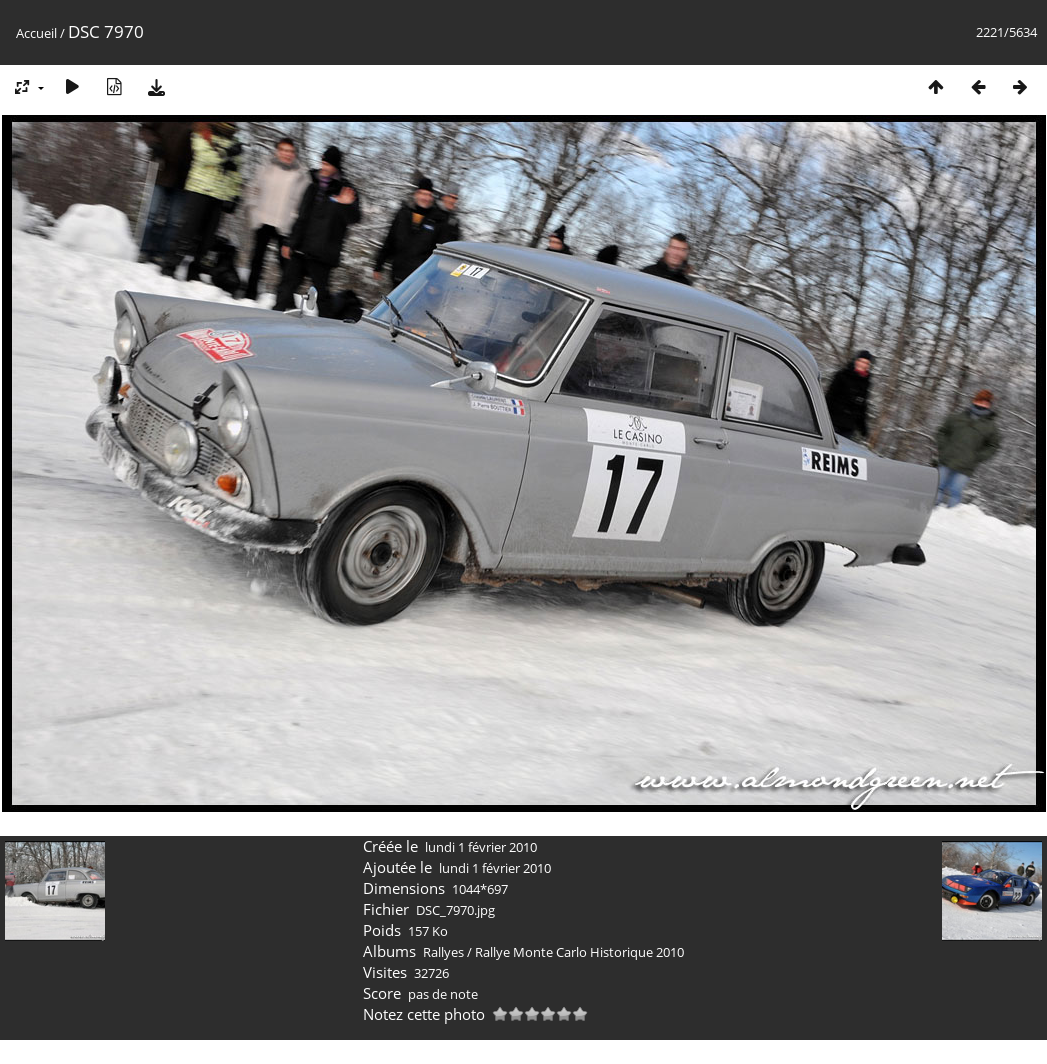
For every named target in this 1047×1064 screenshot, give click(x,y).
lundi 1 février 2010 (481, 847)
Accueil (36, 33)
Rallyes (443, 952)
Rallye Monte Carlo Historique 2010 (579, 952)
